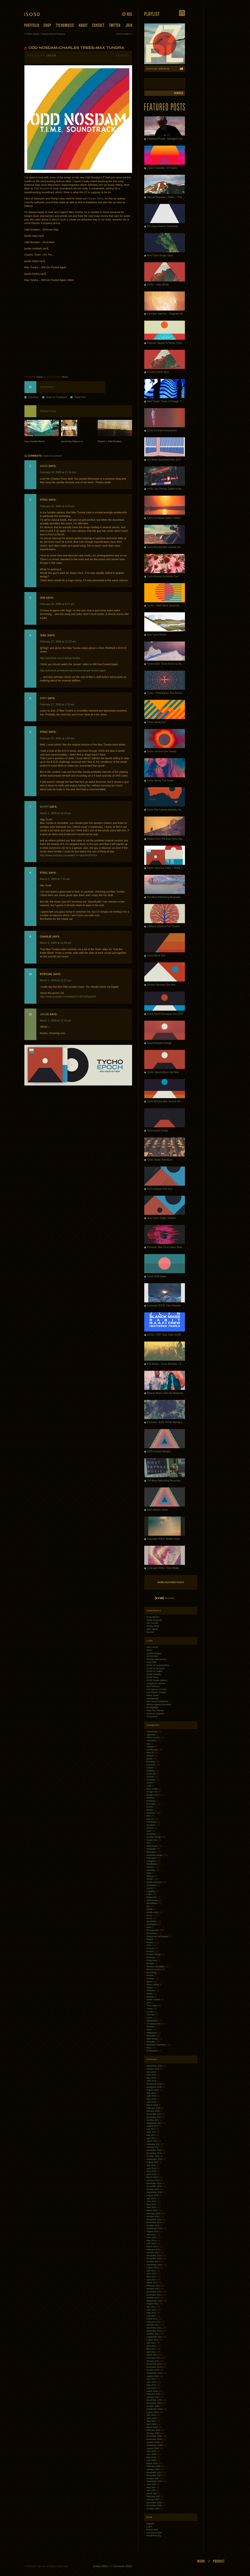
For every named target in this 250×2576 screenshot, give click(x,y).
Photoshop (151, 1933)
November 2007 (154, 2475)
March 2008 (152, 2463)
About (83, 25)
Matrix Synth (152, 1695)
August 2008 (152, 2448)
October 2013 (153, 2261)
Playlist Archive (164, 69)
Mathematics (152, 1900)
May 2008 (151, 2457)
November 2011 (154, 2331)
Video (149, 2029)
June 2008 (151, 2454)
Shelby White (152, 1626)
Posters (150, 1942)
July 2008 (151, 2451)
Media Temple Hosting (164, 1598)
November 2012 (154, 2295)
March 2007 (152, 2493)
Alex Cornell (152, 1623)
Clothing (150, 1771)
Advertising (151, 1731)
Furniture (150, 1825)
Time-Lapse (152, 2005)
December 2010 (154, 2364)
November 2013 (154, 2258)
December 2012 (154, 2292)
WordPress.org (153, 2535)
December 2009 (154, 2400)
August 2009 (152, 2412)
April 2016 (151, 2174)
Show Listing (152, 1984)
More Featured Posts (170, 1582)
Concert (150, 1777)
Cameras (150, 1765)
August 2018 (152, 2090)
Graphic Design (153, 1837)
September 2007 (154, 2481)
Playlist (164, 13)
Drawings (151, 1801)
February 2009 (153, 2430)
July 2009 (151, 2415)
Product (150, 1951)
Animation (151, 1740)
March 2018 (152, 2105)
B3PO (149, 1650)
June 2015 (151, 2201)
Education (151, 1804)
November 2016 (154, 2153)
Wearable (151, 2035)
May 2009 (151, 2421)
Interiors (150, 1867)
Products (150, 1957)
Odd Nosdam (42, 188)
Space (149, 1993)
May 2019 (151, 2078)
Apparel (150, 1746)
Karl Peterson (153, 1686)
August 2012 (152, 2303)
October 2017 (153, 2120)
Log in (149, 2526)
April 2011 (151, 2352)
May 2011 (151, 2349)
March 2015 (152, 2210)
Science (150, 1978)
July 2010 (151, 2379)
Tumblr (149, 2012)
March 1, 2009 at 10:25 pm (55, 813)
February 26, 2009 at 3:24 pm (57, 506)
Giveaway (151, 1834)
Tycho (149, 2018)
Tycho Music (65, 25)
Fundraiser (151, 1822)
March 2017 (152, 2141)
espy (43, 698)
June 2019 (151, 2075)
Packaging (151, 1924)
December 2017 (154, 2114)
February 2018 (153, 2108)
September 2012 (154, 2301)
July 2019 (151, 2072)
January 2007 (153, 2499)
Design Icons (152, 1795)
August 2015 (152, 2195)
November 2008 (154, 2439)
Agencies (150, 1734)
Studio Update (153, 1999)
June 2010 (151, 2382)
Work (148, 2048)
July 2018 (151, 2093)
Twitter (114, 25)
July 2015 (151, 2198)
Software (150, 1990)
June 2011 (151, 2346)
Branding (150, 1761)
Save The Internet (154, 1710)
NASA (149, 1918)
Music (65, 377)
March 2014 (152, 2246)
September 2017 (154, 2123)
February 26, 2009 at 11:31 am (58, 472)
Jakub (51, 55)
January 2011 (153, 2361)
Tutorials (150, 2014)
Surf (148, 2002)
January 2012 (153, 2325)
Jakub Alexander (154, 1620)
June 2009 (151, 2418)
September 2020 (154, 2066)
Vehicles (150, 2026)
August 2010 (152, 2376)
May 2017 (151, 2135)
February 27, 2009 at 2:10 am (57, 704)
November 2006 (154, 2505)
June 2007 (151, 2484)
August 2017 (152, 2126)
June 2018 (151, 2096)
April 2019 (151, 2081)
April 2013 (151, 2280)
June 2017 (151, 2132)
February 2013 (153, 2286)
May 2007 (151, 2487)
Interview (150, 1870)
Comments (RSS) (122, 2566)
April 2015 (151, 2207)
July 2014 (151, 2234)
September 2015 (154, 2192)
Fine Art (150, 1819)
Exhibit (149, 1810)
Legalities (151, 1891)
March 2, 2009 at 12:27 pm (55, 980)
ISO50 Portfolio (153, 1674)
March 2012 (152, 2319)
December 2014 (154, 2219)
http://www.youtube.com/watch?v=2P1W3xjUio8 (68, 996)
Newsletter (151, 1921)
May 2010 (151, 2385)
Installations (152, 1864)
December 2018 (154, 2084)
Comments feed (154, 2533)
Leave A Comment (52, 456)
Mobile (149, 1909)
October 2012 (153, 2297)
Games (149, 1828)
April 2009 (151, 2424)
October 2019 (153, 2069)
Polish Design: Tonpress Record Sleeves (45, 34)
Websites (150, 2041)
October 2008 (153, 2442)
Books (149, 1759)
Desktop (150, 1798)
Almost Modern (123, 34)
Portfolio (31, 25)
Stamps (150, 1996)
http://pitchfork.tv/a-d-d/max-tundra (60, 658)
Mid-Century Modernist (157, 1701)
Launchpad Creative (156, 1692)
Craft (148, 1786)
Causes (150, 1767)
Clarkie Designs (153, 1653)
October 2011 (153, 2334)
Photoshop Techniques (157, 1936)
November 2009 (154, 2403)
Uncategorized (153, 2023)
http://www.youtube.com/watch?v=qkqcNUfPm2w (68, 855)
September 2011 (154, 2337)
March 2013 (152, 2282)
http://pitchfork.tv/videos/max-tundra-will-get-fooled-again (73, 670)
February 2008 (153, 2466)
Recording (151, 1972)
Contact (98, 25)
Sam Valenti (152, 1629)
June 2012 (151, 2310)
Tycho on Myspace (155, 1713)
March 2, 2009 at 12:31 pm (55, 1020)
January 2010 (153, 2397)
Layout (149, 1888)
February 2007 (153, 2496)
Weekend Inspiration (156, 2045)
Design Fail (151, 1792)
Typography (152, 2020)
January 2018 (153, 2111)
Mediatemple (152, 1698)
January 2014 (153, 2252)
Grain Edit (151, 1662)
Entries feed (152, 2529)
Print (148, 1945)
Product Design (153, 1954)
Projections (151, 1960)
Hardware (151, 1849)
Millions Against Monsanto (158, 1704)
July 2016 (151, 2165)
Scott (44, 806)
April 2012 (151, 2316)
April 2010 (151, 2388)
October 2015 (153, 2189)
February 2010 (153, 2394)
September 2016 (154, 2159)
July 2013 (151, 2270)
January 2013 (153, 2288)
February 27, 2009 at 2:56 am (57, 738)
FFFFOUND (152, 1656)
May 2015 (151, 2204)
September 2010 (154, 2373)
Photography (152, 1930)
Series (149, 1981)
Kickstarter (151, 1885)
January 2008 (153, 2469)
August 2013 (152, 2267)
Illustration (151, 1852)
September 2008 (154, 2445)
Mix (148, 1906)
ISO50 (149, 1879)
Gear (148, 1831)
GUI (148, 1843)
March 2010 (152, 2391)
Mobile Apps (152, 1912)
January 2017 (153, 2147)
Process (150, 1948)
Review (150, 1975)
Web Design (152, 2039)
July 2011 (151, 2343)
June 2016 (151, 2168)
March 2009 (152, 2427)
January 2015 (153, 2216)
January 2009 (153, 2433)
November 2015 (154, 2186)
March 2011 (152, 2355)
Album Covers (153, 1737)
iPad (148, 1873)
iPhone (149, 1876)
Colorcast (151, 1774)
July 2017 (151, 2129)
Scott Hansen (152, 1617)
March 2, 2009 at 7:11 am (55, 878)
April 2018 (151, 2102)
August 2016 (152, 2162)
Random (150, 1963)
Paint (148, 1927)
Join (129, 25)
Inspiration (151, 1858)
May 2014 (151, 2240)
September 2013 (154, 2265)
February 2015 (153, 2213)
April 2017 (151, 2138)
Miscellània (151, 1903)
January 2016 (153, 2180)
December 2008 (154, 2436)
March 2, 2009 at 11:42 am (55, 942)
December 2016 (154, 2150)
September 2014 (154, 2228)
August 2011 (152, 2340)
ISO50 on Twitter (154, 1671)
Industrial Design (154, 1855)
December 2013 (154, 2255)
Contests (150, 1780)
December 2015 (154, 2183)
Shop (47, 25)
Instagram (151, 1861)
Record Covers (153, 1969)
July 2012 (151, 2307)
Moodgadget (152, 1707)
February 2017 (153, 2144)
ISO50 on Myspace (155, 1668)
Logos (149, 1894)
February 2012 (153, 2322)
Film (148, 1816)
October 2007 (153, 2478)
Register (150, 2523)
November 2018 (154, 2087)
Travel (149, 2008)
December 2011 (154, 2328)
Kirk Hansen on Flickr (156, 1689)
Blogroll (150, 1755)
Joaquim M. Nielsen (155, 1683)
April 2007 (151, 2490)
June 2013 (151, 2273)
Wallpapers (151, 2033)
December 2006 (154, 2502)
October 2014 (153, 2225)
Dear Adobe (152, 1789)
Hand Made (152, 1846)
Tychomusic (152, 1716)
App (148, 1744)
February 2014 (153, 2249)
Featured (150, 1813)
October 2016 (153, 2156)
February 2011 (153, 2358)
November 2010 (154, 2367)
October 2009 (153, 2406)
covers (149, 1782)
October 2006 (153, 2508)
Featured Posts (164, 106)
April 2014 (151, 2243)
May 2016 (151, 2171)
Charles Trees (95, 198)
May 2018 (151, 2099)
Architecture (152, 1749)
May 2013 (151, 2276)
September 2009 (154, 2409)
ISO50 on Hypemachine (157, 1665)
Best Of (150, 1752)
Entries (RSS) (100, 2566)
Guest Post (151, 1840)
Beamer (150, 1632)
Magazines (151, 1897)
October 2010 (153, 2370)
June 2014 (151, 2237)
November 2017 (154, 2117)
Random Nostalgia (155, 1966)
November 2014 (154, 2222)
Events (149, 1807)
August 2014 (152, 2231)
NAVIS (44, 466)
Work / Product (211, 2561)
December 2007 (154, 2472)
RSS (127, 14)
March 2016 (152, 2177)
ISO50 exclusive (154, 1882)
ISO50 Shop (152, 1677)
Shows (149, 1987)
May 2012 (151, 2313)
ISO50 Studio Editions (156, 1680)
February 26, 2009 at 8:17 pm (57, 604)
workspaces (152, 2051)
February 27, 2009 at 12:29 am (58, 641)
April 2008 (151, 2460)
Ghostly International (156, 1659)
